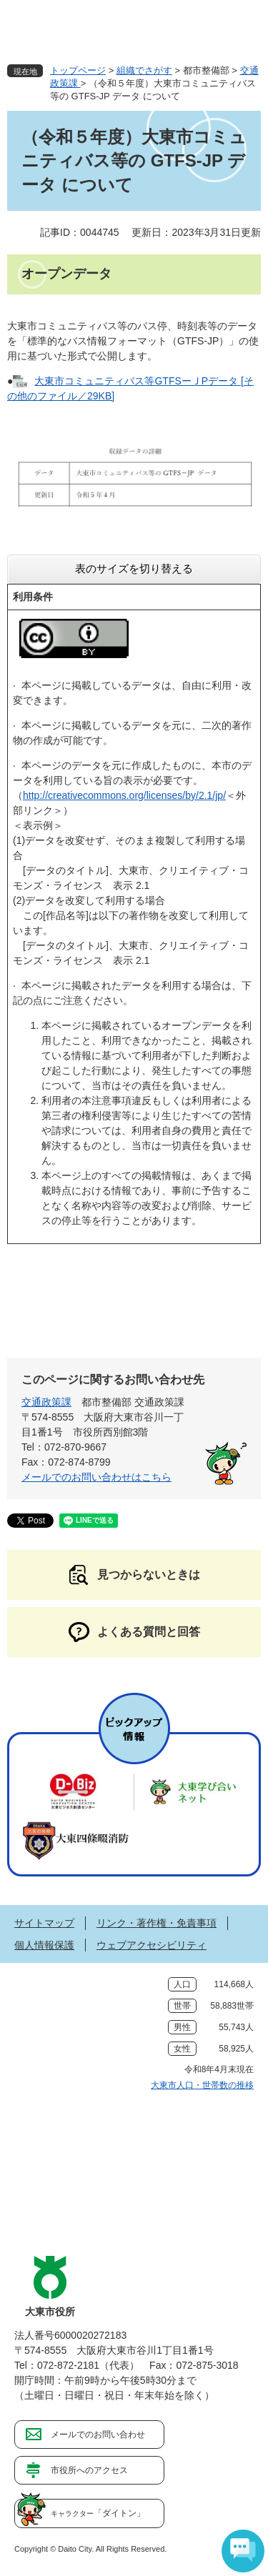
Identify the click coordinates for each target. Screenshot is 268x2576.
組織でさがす (144, 70)
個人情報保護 (44, 1945)
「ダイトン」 (98, 2513)
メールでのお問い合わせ (98, 2435)
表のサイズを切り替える (134, 568)
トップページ (78, 70)
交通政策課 (46, 1402)
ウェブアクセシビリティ (151, 1945)
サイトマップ (44, 1923)
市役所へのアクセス (89, 2470)
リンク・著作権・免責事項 (156, 1923)
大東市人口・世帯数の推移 (202, 2085)
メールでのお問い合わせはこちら (96, 1477)
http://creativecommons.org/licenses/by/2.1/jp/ (124, 795)
